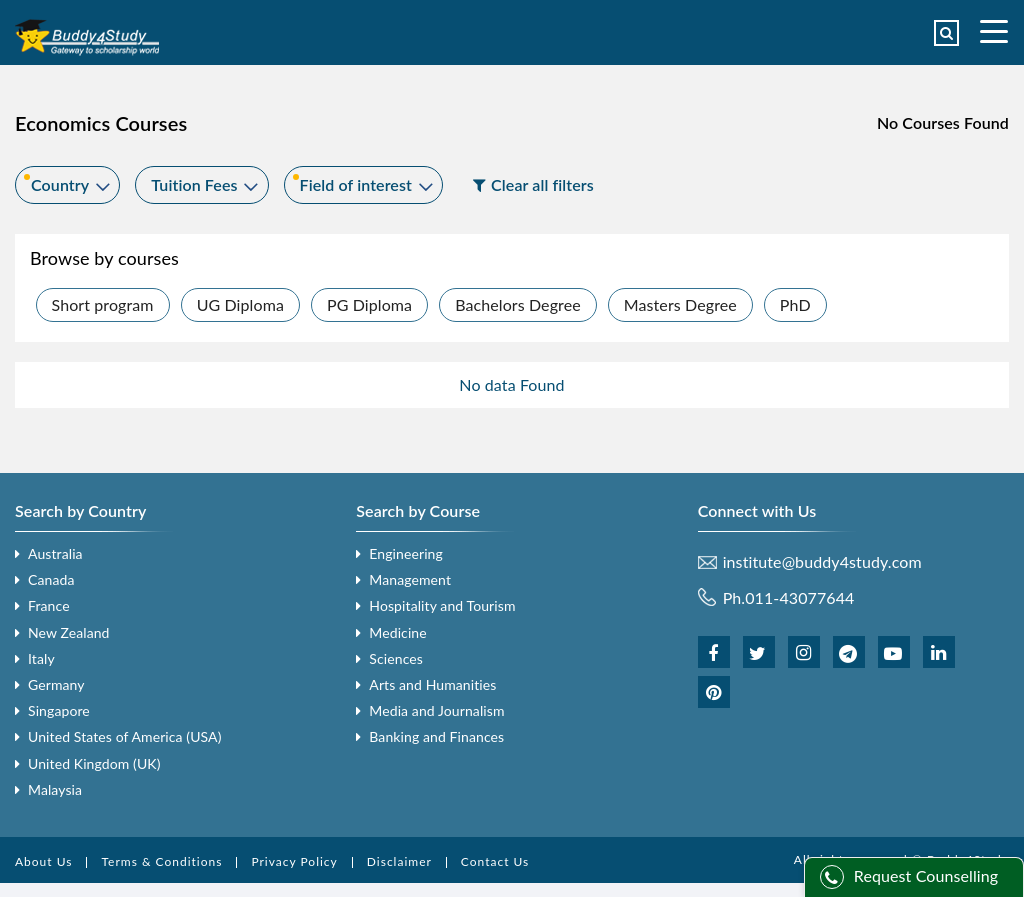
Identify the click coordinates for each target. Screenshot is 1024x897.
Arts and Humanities (432, 684)
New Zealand (69, 632)
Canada (51, 579)
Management (410, 579)
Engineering (406, 553)
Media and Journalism (436, 710)
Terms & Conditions (161, 861)
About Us (43, 861)
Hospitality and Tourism (442, 605)
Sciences (396, 658)
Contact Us (495, 861)
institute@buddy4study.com (822, 562)
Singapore (59, 710)
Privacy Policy (294, 861)
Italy (41, 658)
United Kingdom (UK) (94, 763)
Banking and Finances (436, 736)
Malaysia (55, 789)
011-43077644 (799, 597)
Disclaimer (399, 861)
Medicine (397, 632)
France (49, 605)
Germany (56, 684)
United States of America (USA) (125, 736)
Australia (55, 553)
